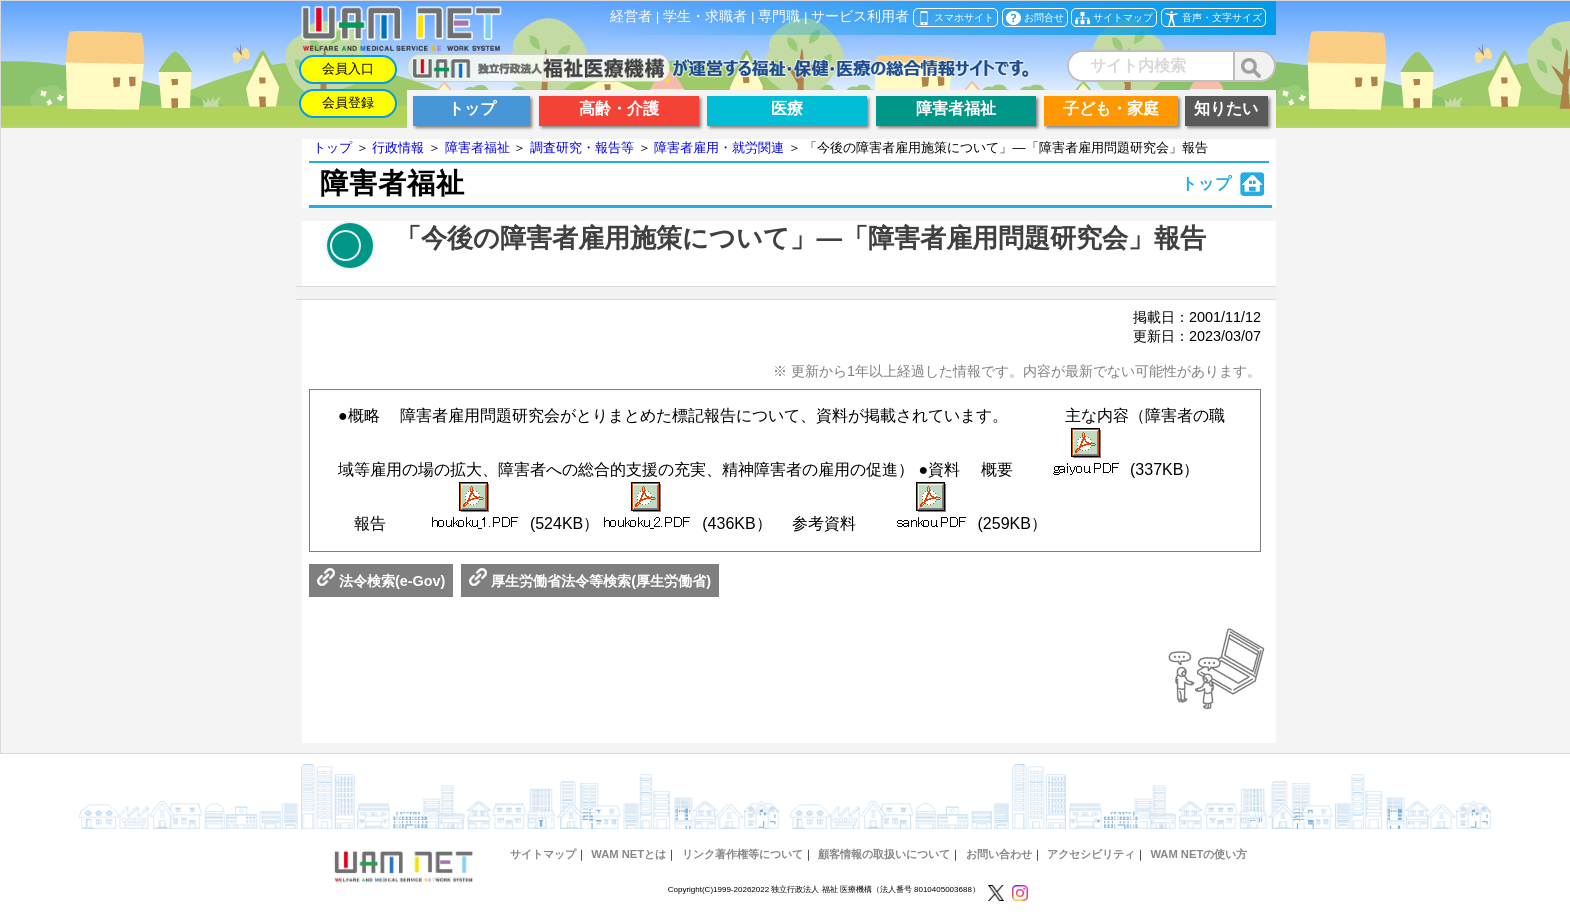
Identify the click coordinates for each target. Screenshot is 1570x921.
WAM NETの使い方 (1198, 854)
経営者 (631, 16)
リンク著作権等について (742, 854)
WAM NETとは (628, 854)
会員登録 (348, 102)
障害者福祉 (477, 147)
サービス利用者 (860, 16)
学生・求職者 (705, 16)
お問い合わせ (999, 854)
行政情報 (398, 147)
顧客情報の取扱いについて (884, 854)
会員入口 (348, 68)
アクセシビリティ (1091, 854)
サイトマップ (543, 854)
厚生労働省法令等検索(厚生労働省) (590, 581)
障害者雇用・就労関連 (719, 147)
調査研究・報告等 (582, 147)
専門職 (779, 16)
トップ (332, 147)
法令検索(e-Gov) (381, 581)
